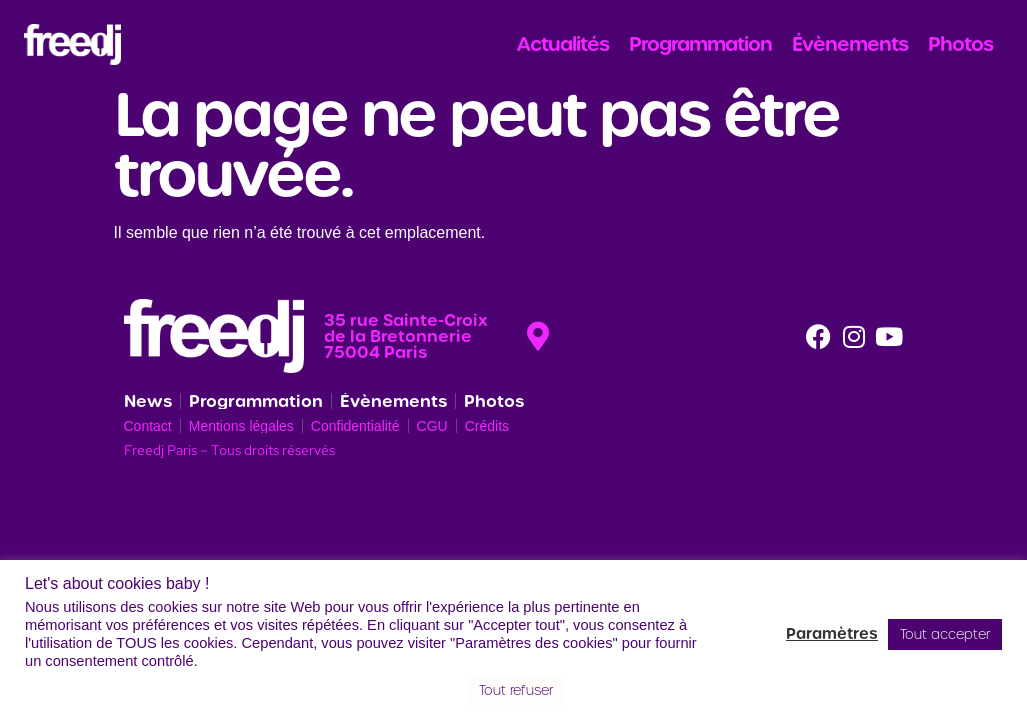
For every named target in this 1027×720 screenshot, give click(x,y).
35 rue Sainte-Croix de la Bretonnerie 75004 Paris (406, 336)
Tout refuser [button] (516, 690)
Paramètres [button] (832, 634)
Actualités (563, 44)
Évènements (850, 44)
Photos (960, 44)
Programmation (700, 44)
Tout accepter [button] (945, 634)
